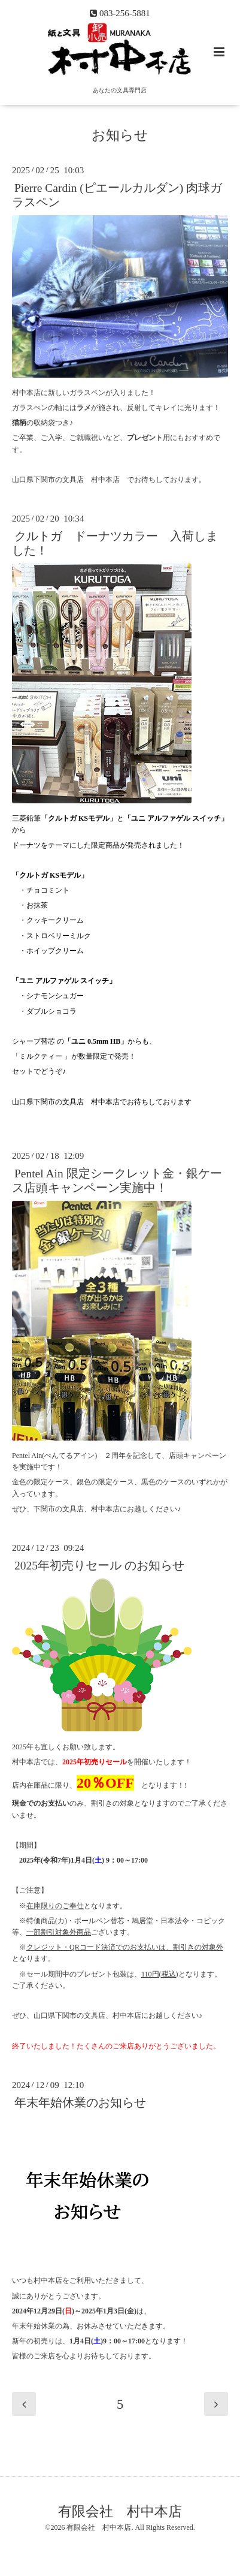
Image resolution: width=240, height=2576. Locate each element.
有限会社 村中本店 (120, 2510)
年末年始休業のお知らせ (80, 2102)
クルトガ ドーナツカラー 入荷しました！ (115, 543)
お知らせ (120, 135)
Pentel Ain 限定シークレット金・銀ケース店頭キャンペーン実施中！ (117, 1180)
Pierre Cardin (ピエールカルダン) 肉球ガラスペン (117, 195)
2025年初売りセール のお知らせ (99, 1565)
